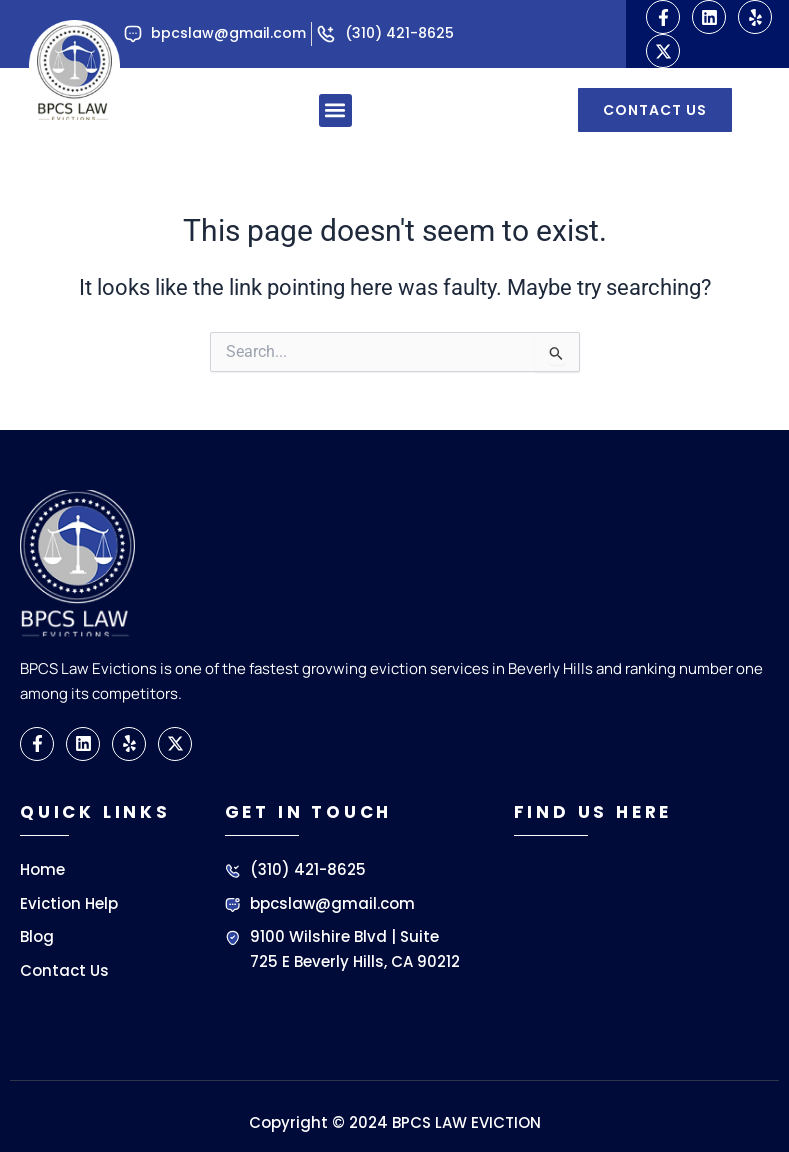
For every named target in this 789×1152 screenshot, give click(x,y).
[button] (335, 110)
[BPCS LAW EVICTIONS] (638, 943)
